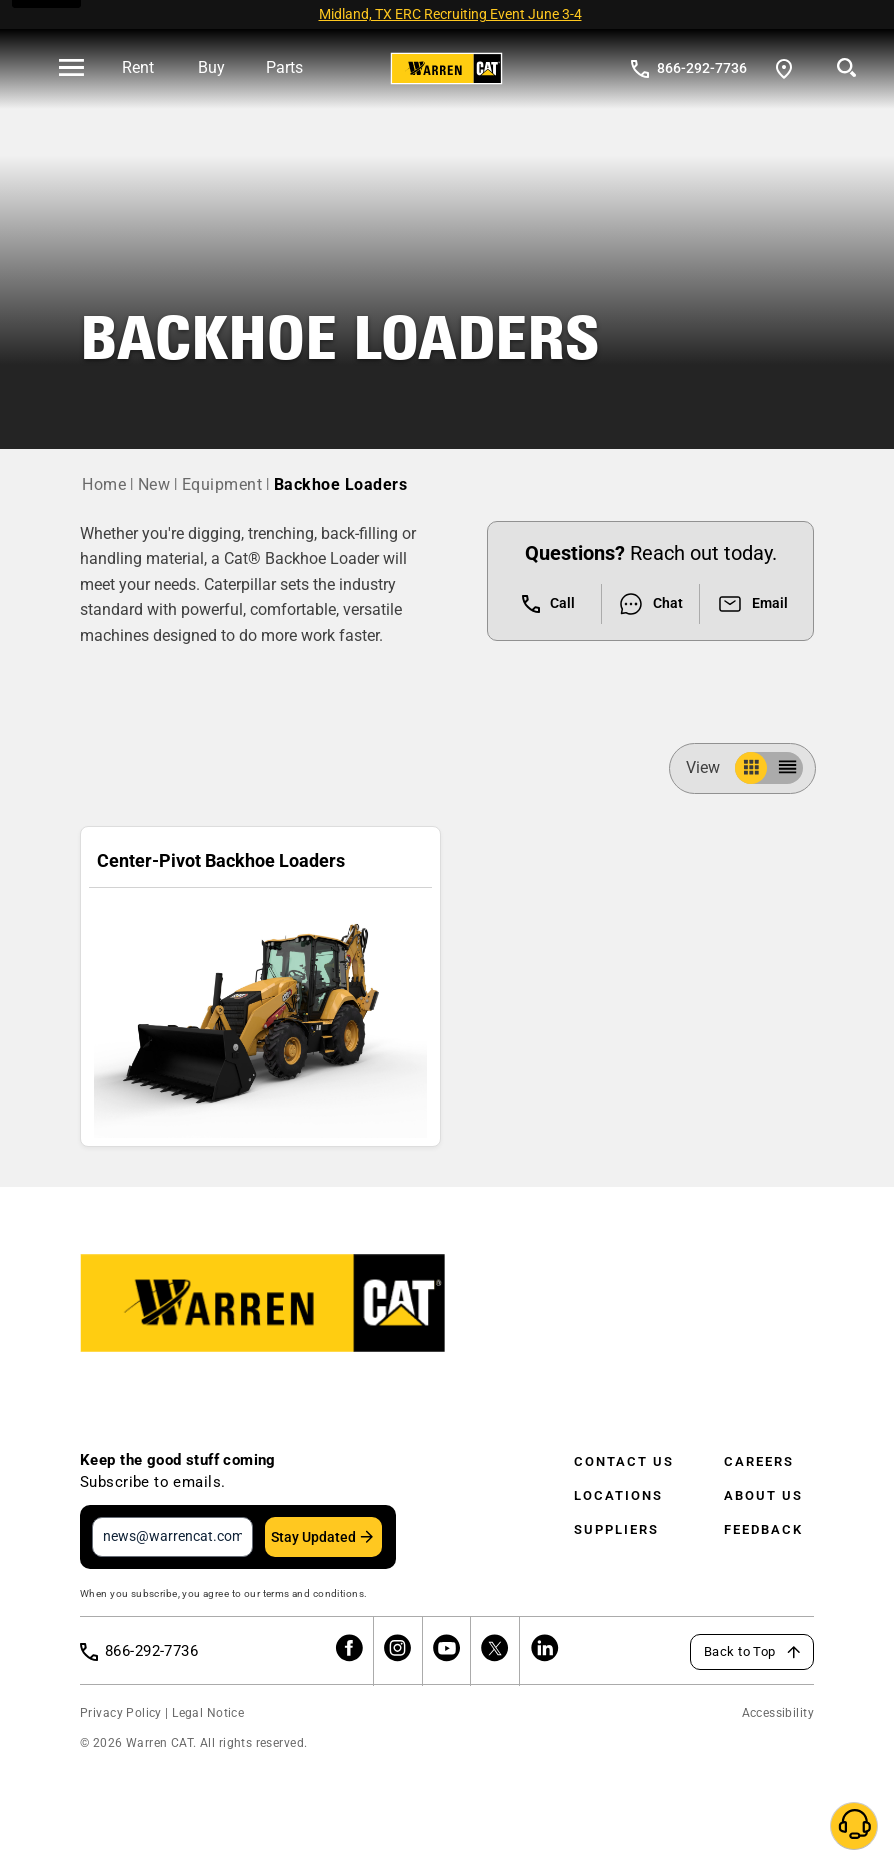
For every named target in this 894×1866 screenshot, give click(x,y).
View (711, 767)
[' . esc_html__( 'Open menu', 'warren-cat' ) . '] (71, 69)
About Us (763, 1495)
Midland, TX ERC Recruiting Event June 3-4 (450, 14)
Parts (284, 67)
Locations (618, 1495)
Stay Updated (313, 1537)
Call (548, 604)
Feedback (763, 1529)
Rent (138, 67)
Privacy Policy (121, 1713)
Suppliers (616, 1529)
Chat (650, 604)
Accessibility (778, 1713)
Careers (759, 1461)
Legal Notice (208, 1713)
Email (752, 604)
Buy (211, 67)
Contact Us (624, 1461)
